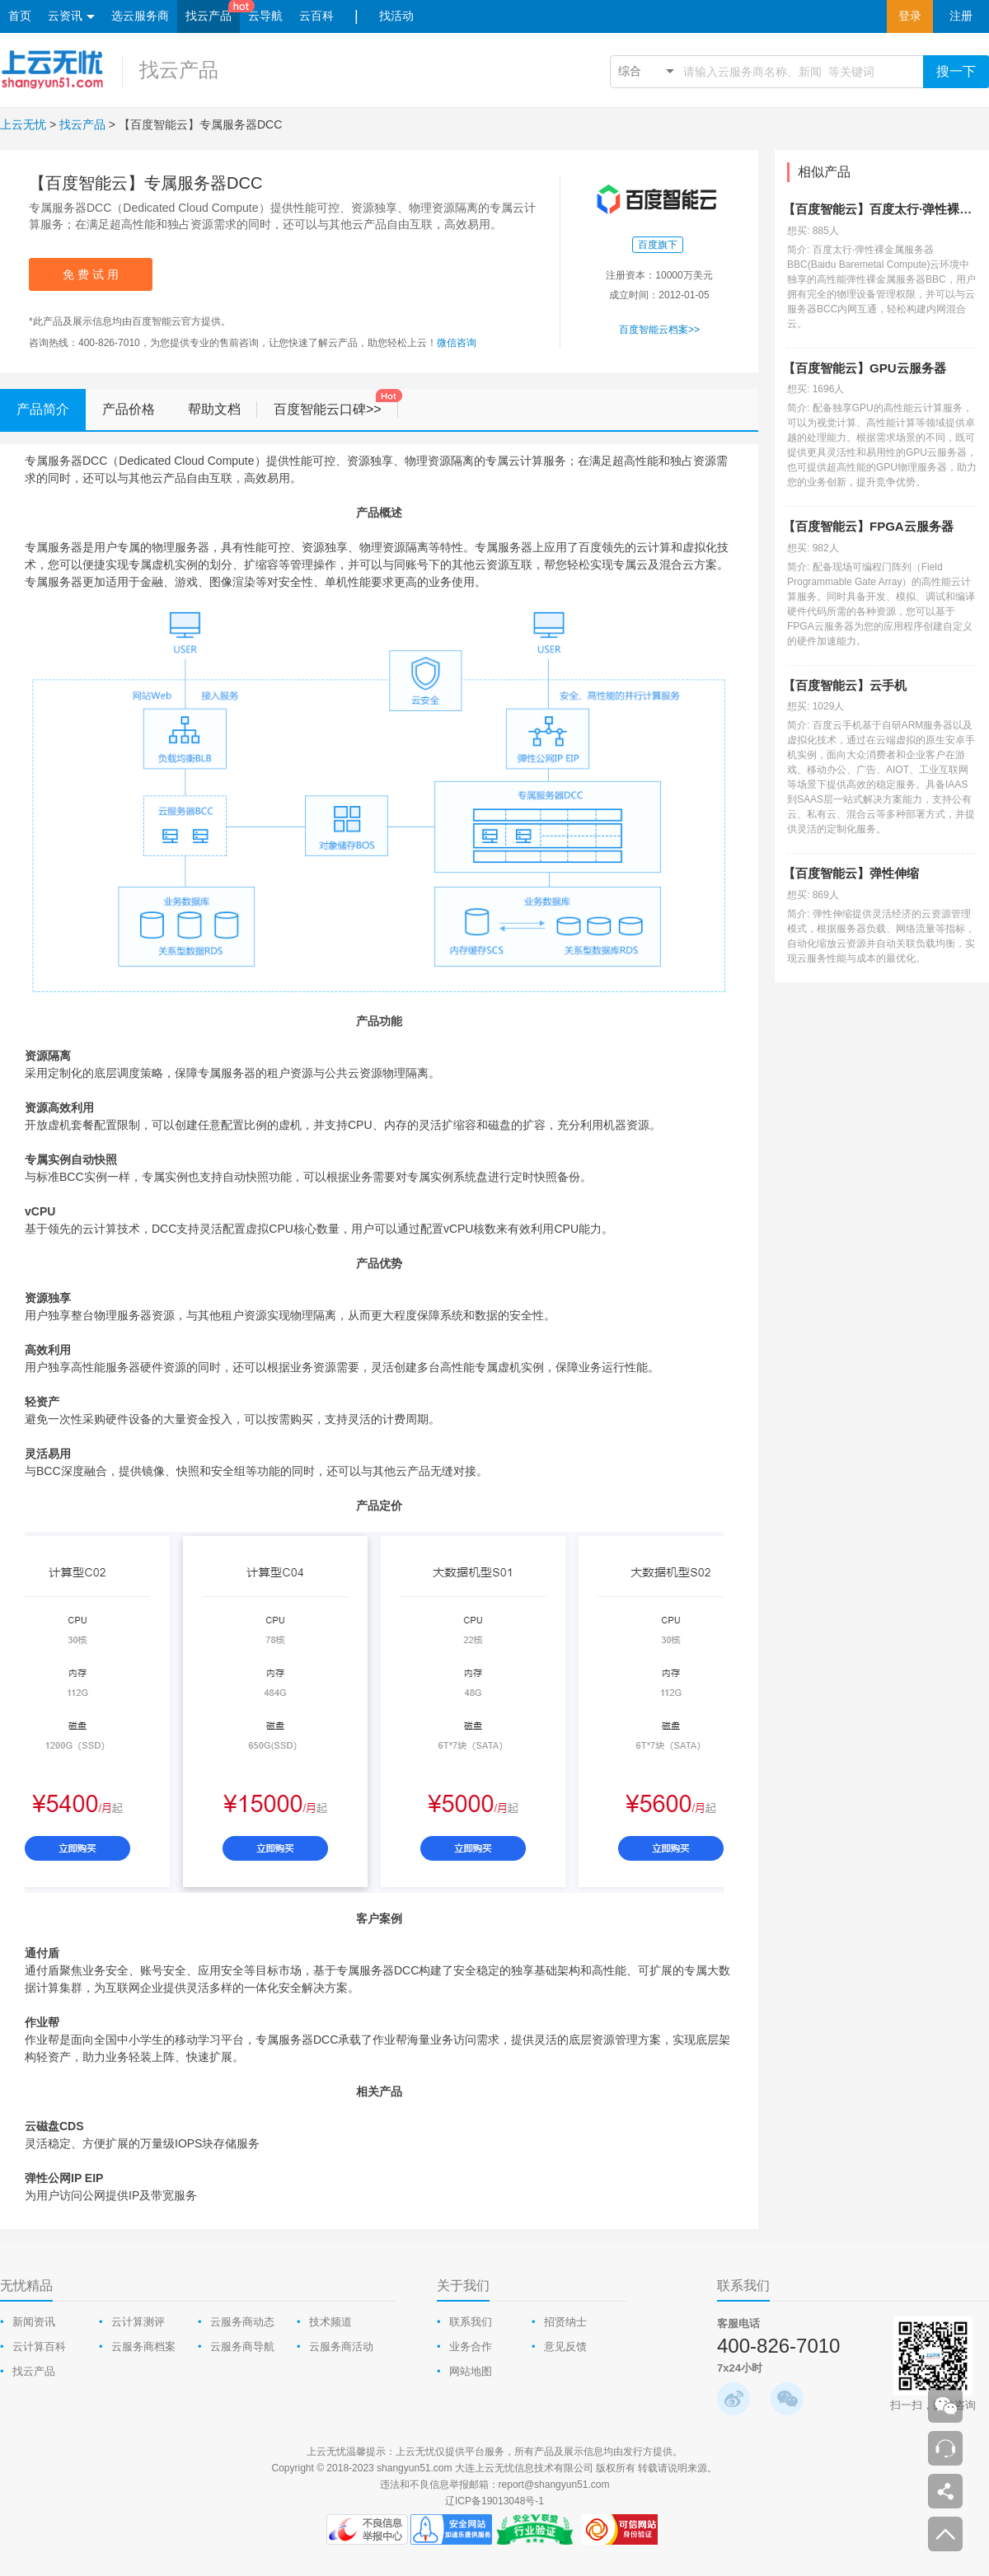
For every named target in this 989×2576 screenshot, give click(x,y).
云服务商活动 (341, 2346)
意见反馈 (565, 2346)
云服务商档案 (143, 2346)
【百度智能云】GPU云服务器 (864, 368)
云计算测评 (138, 2322)
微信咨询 (456, 343)
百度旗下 (657, 245)
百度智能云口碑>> (336, 403)
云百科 (316, 16)
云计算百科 (39, 2346)
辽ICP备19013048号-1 (494, 2501)
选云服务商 (140, 16)
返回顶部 (945, 2534)
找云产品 (208, 16)
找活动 (396, 16)
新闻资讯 (33, 2322)
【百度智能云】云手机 (845, 685)
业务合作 (470, 2346)
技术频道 (330, 2322)
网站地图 (470, 2371)
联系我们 (470, 2322)
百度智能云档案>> (659, 329)
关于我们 (463, 2286)
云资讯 (71, 17)
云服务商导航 (242, 2346)
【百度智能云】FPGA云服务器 (868, 526)
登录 (909, 16)
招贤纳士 (565, 2322)
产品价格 (128, 409)
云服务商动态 (242, 2322)
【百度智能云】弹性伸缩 (851, 873)
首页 (19, 16)
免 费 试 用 (91, 274)
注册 (961, 16)
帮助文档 (222, 409)
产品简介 (51, 409)
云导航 (265, 16)
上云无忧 (23, 124)
